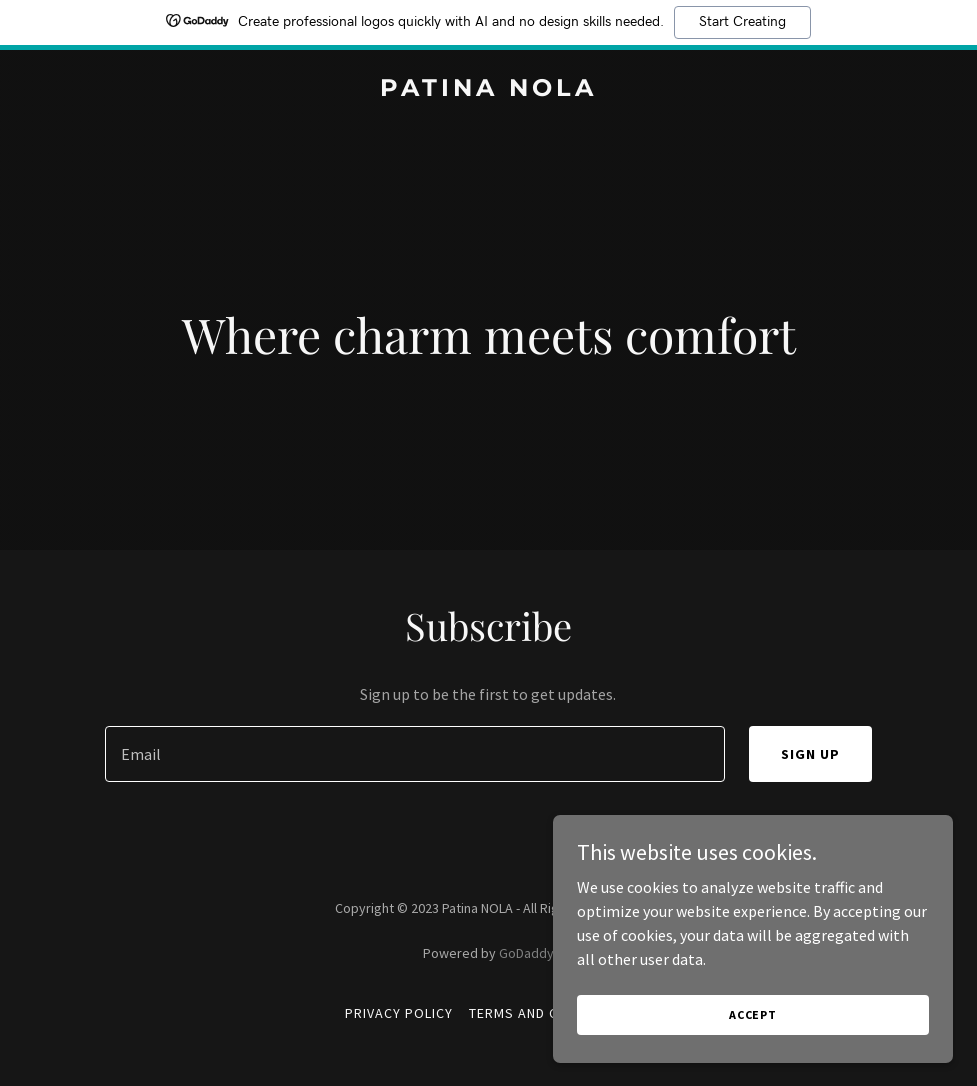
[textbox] (414, 754)
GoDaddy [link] (526, 953)
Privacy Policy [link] (399, 1013)
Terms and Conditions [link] (550, 1013)
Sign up (810, 754)
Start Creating (742, 22)
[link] (488, 90)
